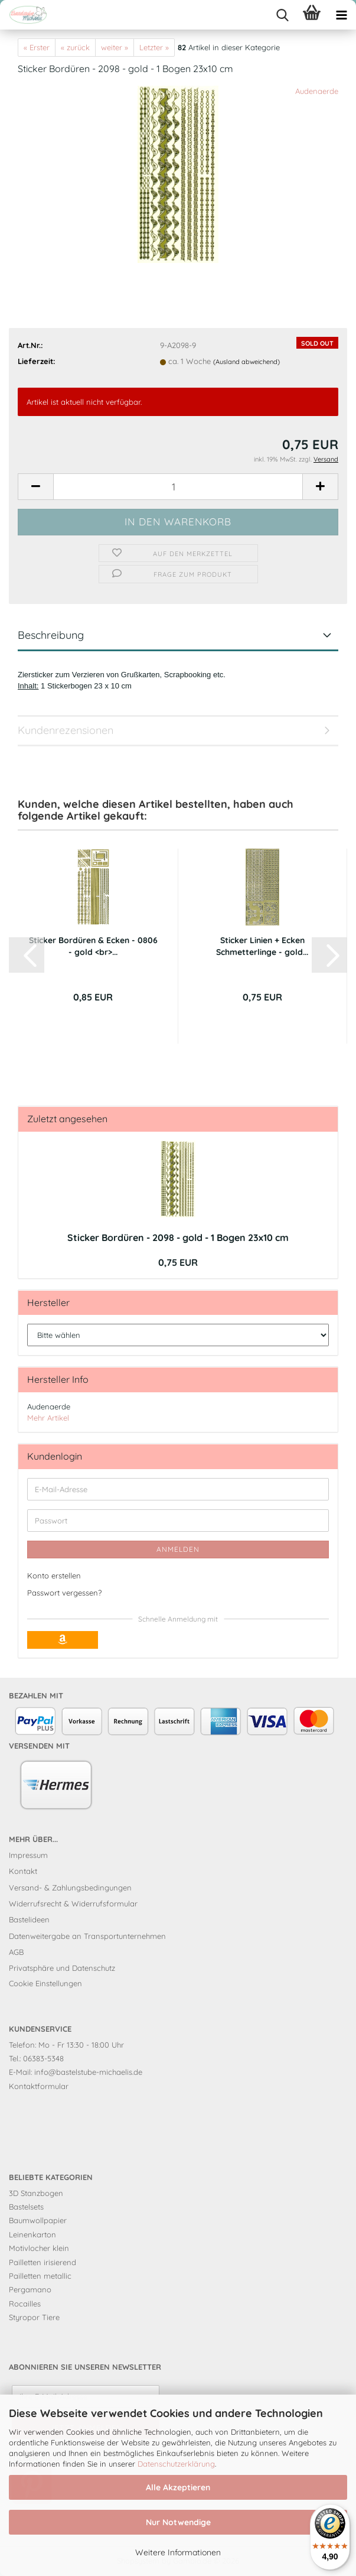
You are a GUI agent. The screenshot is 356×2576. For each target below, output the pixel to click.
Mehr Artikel (48, 1417)
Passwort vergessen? (64, 1592)
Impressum (28, 1855)
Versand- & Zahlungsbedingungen (70, 1887)
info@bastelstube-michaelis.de (88, 2072)
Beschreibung (51, 635)
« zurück (75, 47)
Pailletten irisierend (42, 2262)
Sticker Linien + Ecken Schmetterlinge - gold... (262, 946)
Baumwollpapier (38, 2220)
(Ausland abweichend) (246, 362)
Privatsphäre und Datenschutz (62, 1968)
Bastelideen (29, 1919)
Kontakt (23, 1871)
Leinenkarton (32, 2234)
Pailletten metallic (40, 2276)
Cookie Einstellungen (45, 1983)
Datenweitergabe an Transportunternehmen (87, 1936)
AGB (16, 1952)
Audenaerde (316, 91)
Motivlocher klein (39, 2248)
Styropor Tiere (34, 2317)
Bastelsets (26, 2206)
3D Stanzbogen (36, 2193)
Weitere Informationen (178, 2552)
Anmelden (178, 1549)
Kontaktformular (38, 2086)
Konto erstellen (54, 1575)
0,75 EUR (178, 1262)
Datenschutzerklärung (176, 2463)
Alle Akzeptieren (178, 2487)
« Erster (37, 47)
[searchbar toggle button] (282, 15)
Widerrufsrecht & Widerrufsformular (73, 1903)
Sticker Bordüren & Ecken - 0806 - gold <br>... (93, 946)
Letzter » (154, 47)
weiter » (114, 47)
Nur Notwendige (178, 2522)
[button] (35, 486)
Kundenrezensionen (65, 730)
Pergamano (30, 2289)
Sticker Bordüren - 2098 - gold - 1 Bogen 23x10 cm (178, 1237)
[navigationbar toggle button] (341, 15)
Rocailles (25, 2303)
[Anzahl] (178, 486)
